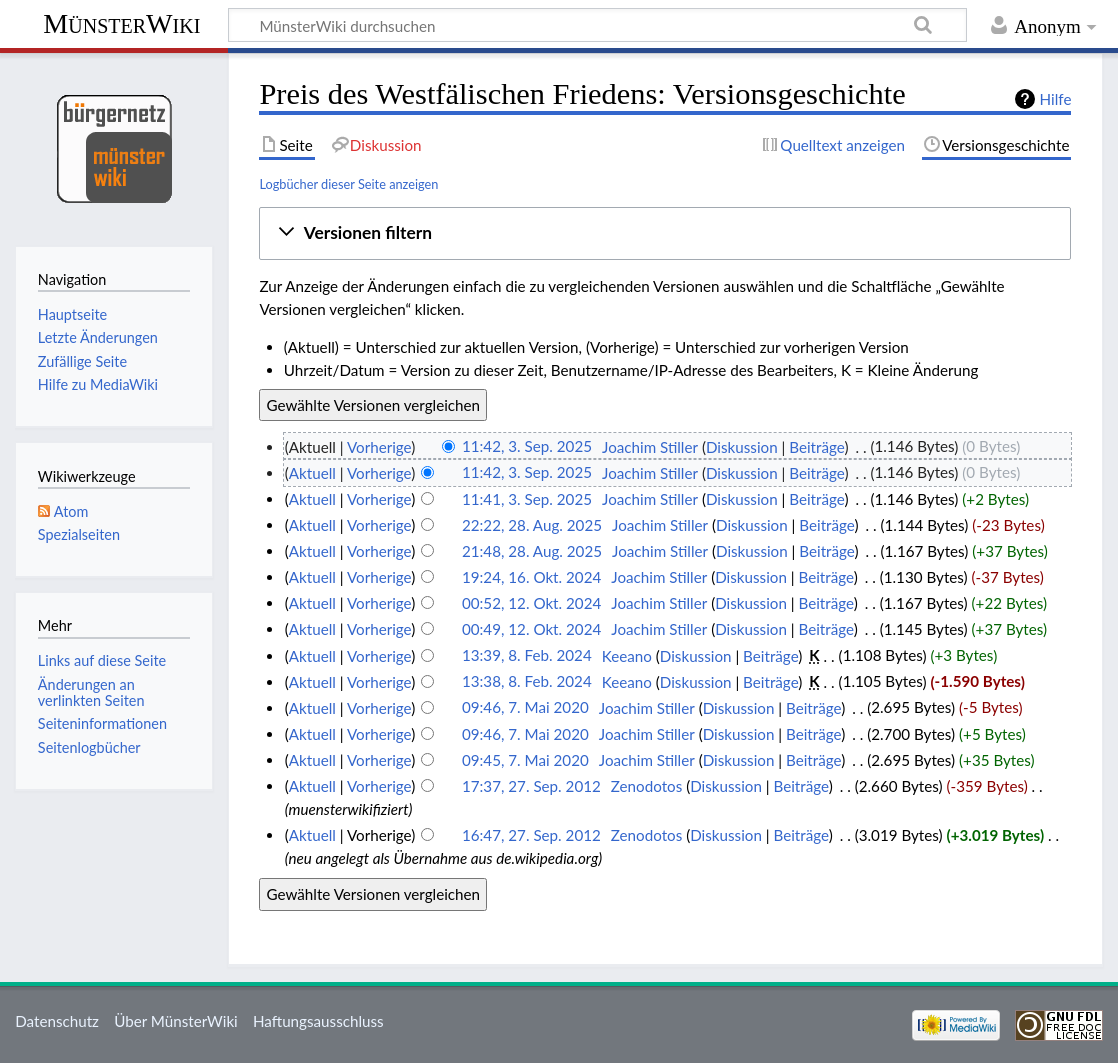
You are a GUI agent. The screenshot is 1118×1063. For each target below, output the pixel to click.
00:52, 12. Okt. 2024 (531, 603)
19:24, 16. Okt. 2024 (531, 577)
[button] (665, 233)
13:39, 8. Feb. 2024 (527, 656)
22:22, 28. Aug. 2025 (532, 525)
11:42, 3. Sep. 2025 (527, 447)
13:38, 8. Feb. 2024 (527, 682)
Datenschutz (57, 1021)
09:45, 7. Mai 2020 (525, 760)
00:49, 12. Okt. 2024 (531, 629)
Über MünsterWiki (176, 1021)
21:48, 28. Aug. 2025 (532, 551)
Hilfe (1056, 99)
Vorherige (379, 447)
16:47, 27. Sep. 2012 (531, 835)
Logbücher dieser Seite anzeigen (348, 184)
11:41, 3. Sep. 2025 (527, 499)
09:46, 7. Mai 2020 (525, 708)
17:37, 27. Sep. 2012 (531, 786)
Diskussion (742, 447)
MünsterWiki (121, 23)
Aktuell (312, 473)
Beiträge (816, 447)
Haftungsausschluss (318, 1021)
